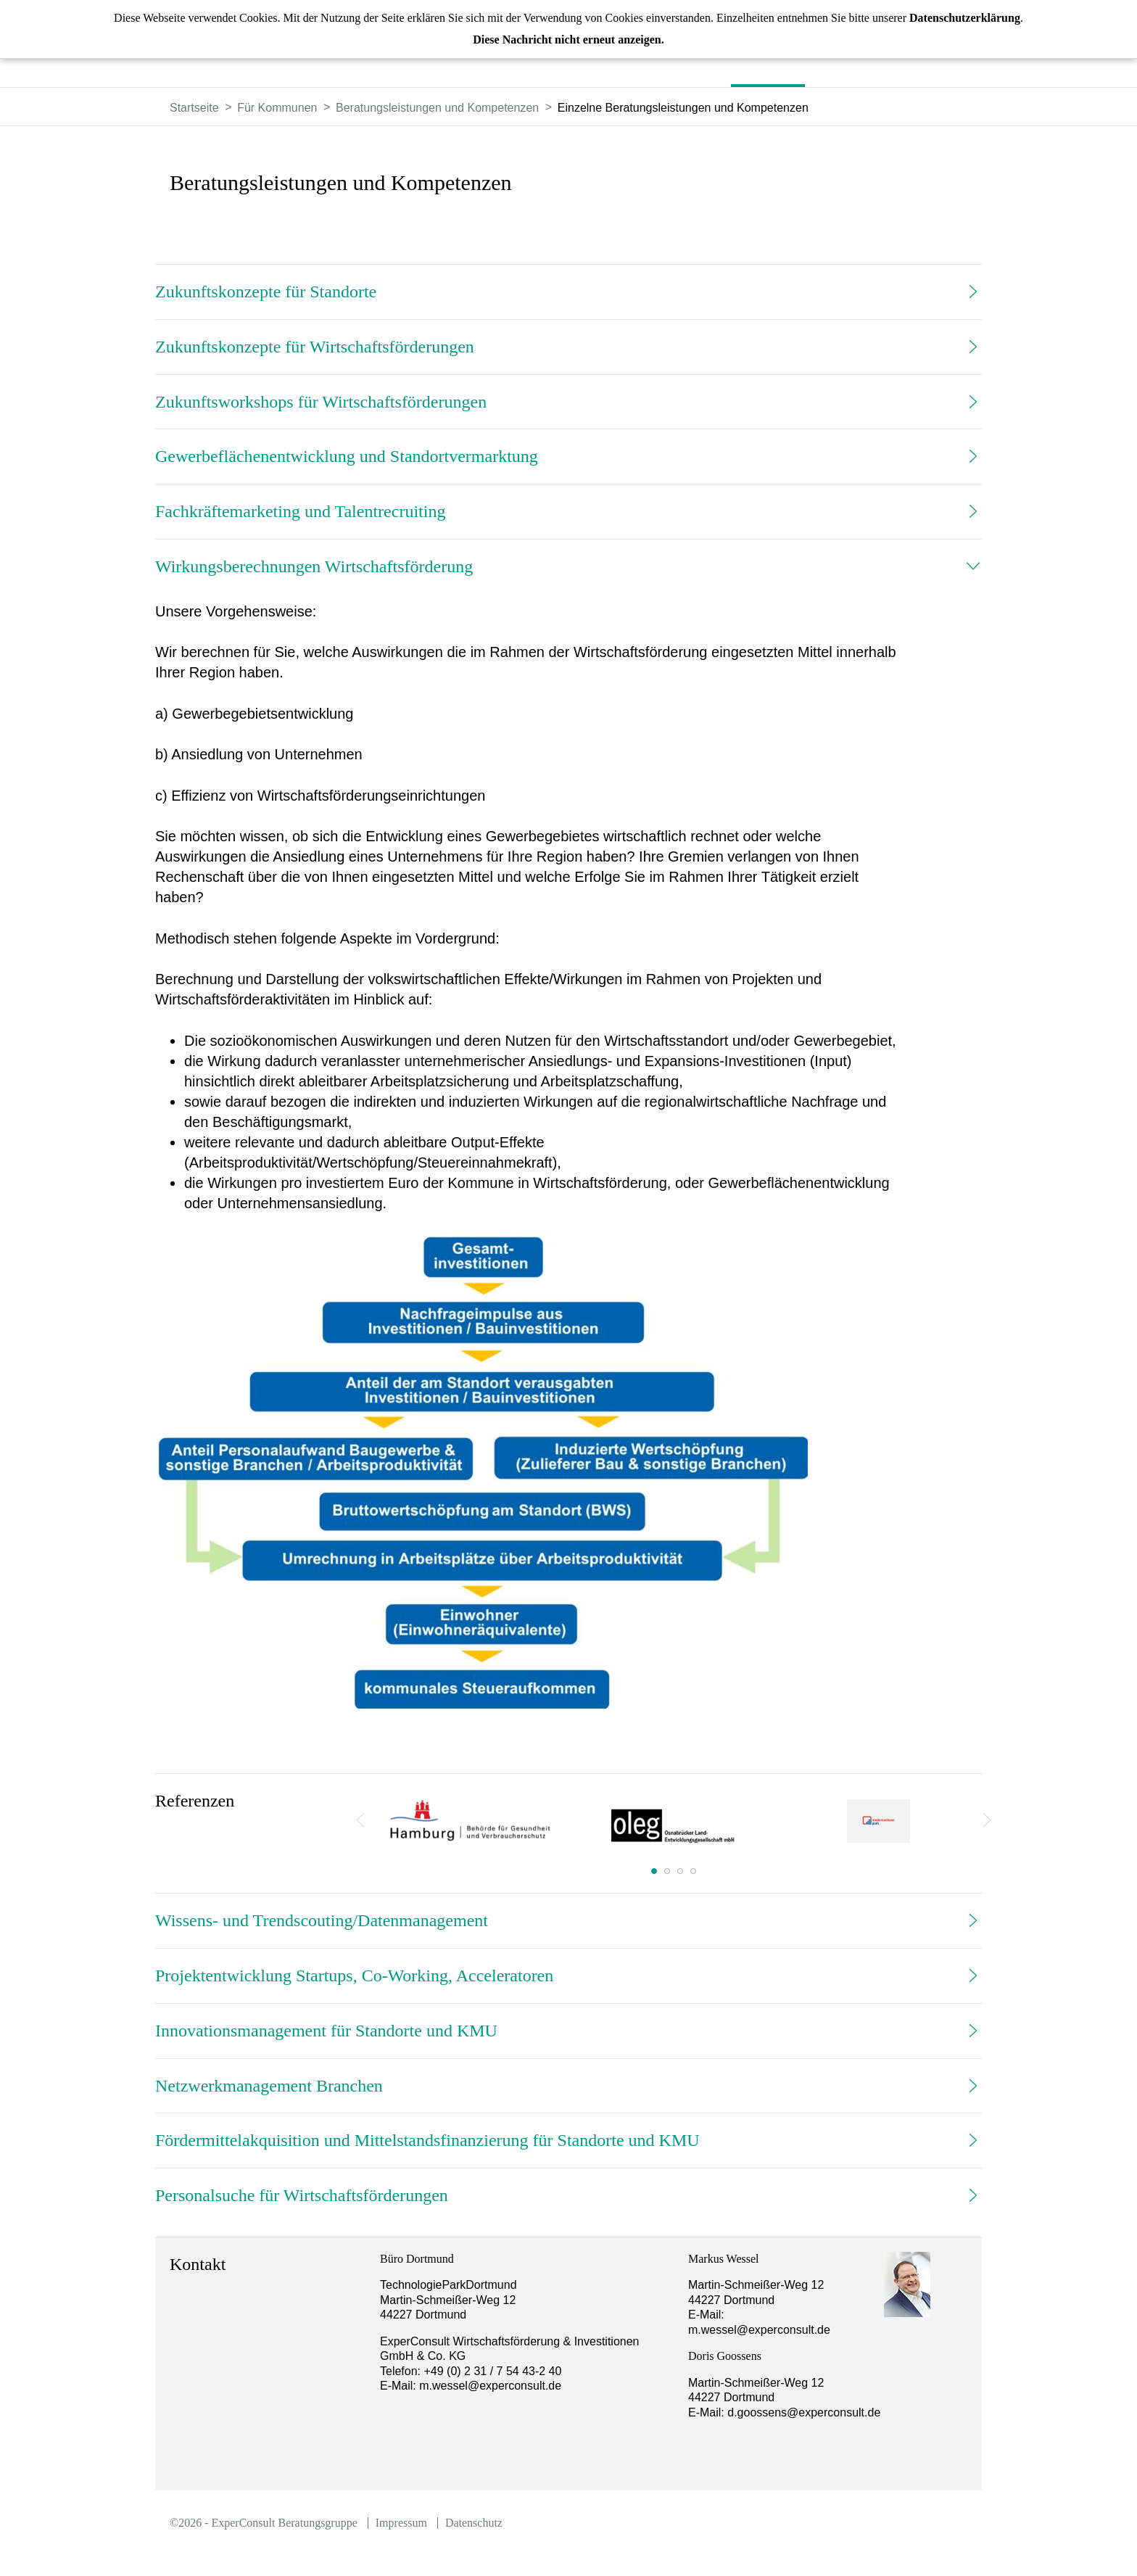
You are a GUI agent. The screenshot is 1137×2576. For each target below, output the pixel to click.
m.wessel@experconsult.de (490, 2385)
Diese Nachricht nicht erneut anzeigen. (568, 39)
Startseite (194, 108)
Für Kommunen (277, 108)
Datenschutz (474, 2523)
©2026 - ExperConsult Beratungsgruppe (263, 2523)
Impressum (401, 2523)
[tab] (568, 292)
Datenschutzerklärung (964, 18)
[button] (568, 292)
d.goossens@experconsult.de (823, 2412)
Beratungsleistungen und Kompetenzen (437, 108)
